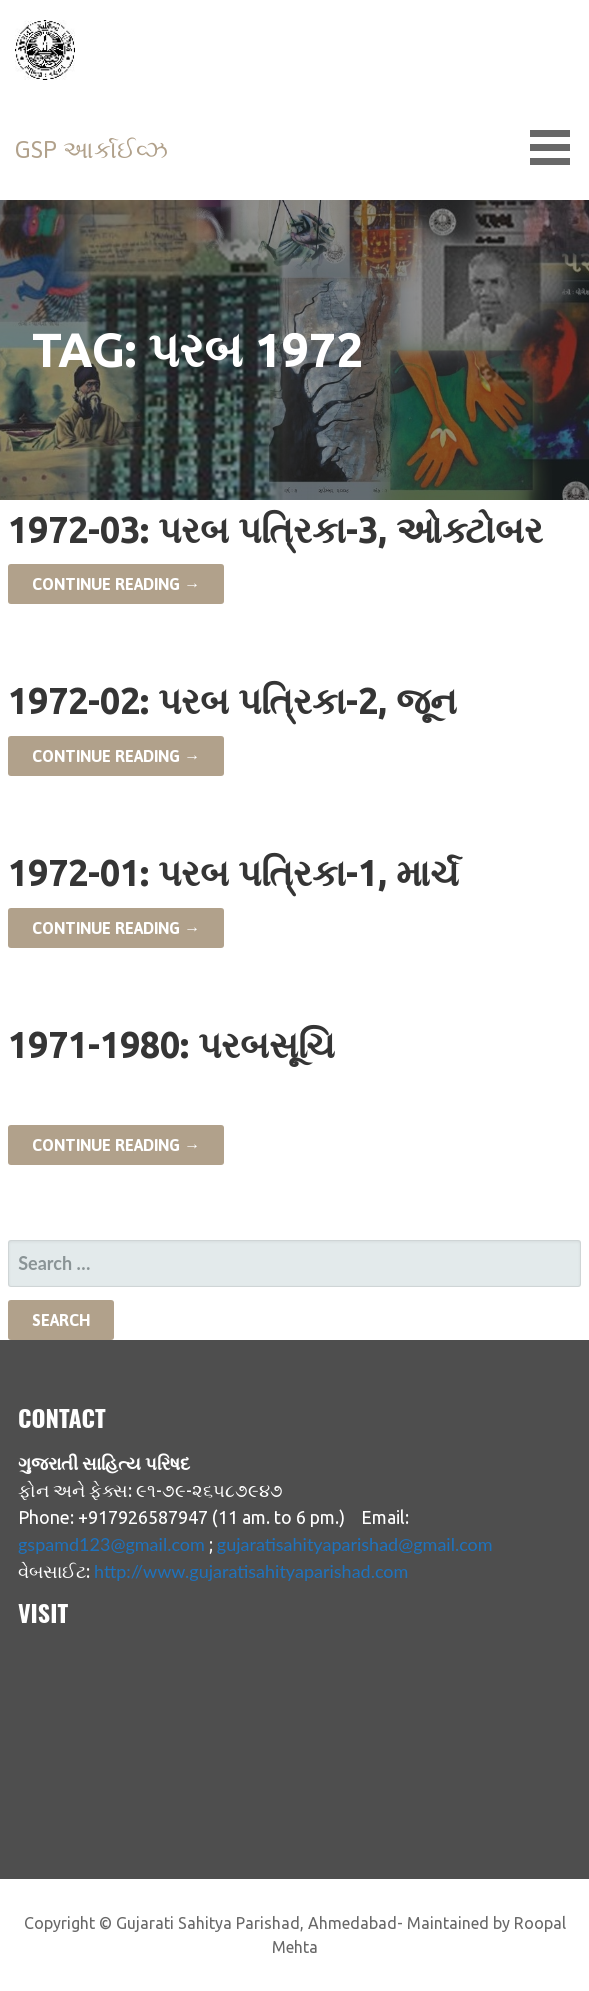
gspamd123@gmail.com (111, 1544)
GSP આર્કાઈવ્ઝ (91, 149)
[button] (557, 147)
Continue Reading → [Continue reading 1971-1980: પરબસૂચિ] (116, 1145)
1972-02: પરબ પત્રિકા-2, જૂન (232, 700)
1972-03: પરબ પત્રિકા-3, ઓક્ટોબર (275, 529)
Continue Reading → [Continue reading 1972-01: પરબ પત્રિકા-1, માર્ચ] (116, 928)
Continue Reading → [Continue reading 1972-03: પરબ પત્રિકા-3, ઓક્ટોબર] (116, 584)
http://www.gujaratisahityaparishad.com (251, 1571)
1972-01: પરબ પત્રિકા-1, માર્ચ (233, 872)
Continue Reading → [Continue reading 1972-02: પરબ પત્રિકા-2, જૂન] (116, 756)
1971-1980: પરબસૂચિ (171, 1044)
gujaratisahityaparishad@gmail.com (355, 1544)
